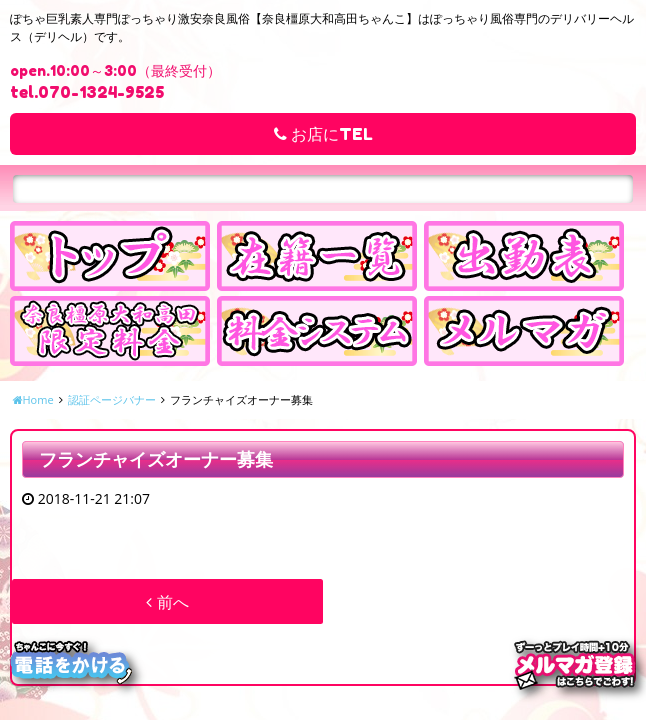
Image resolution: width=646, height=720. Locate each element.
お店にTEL (323, 134)
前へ (167, 602)
